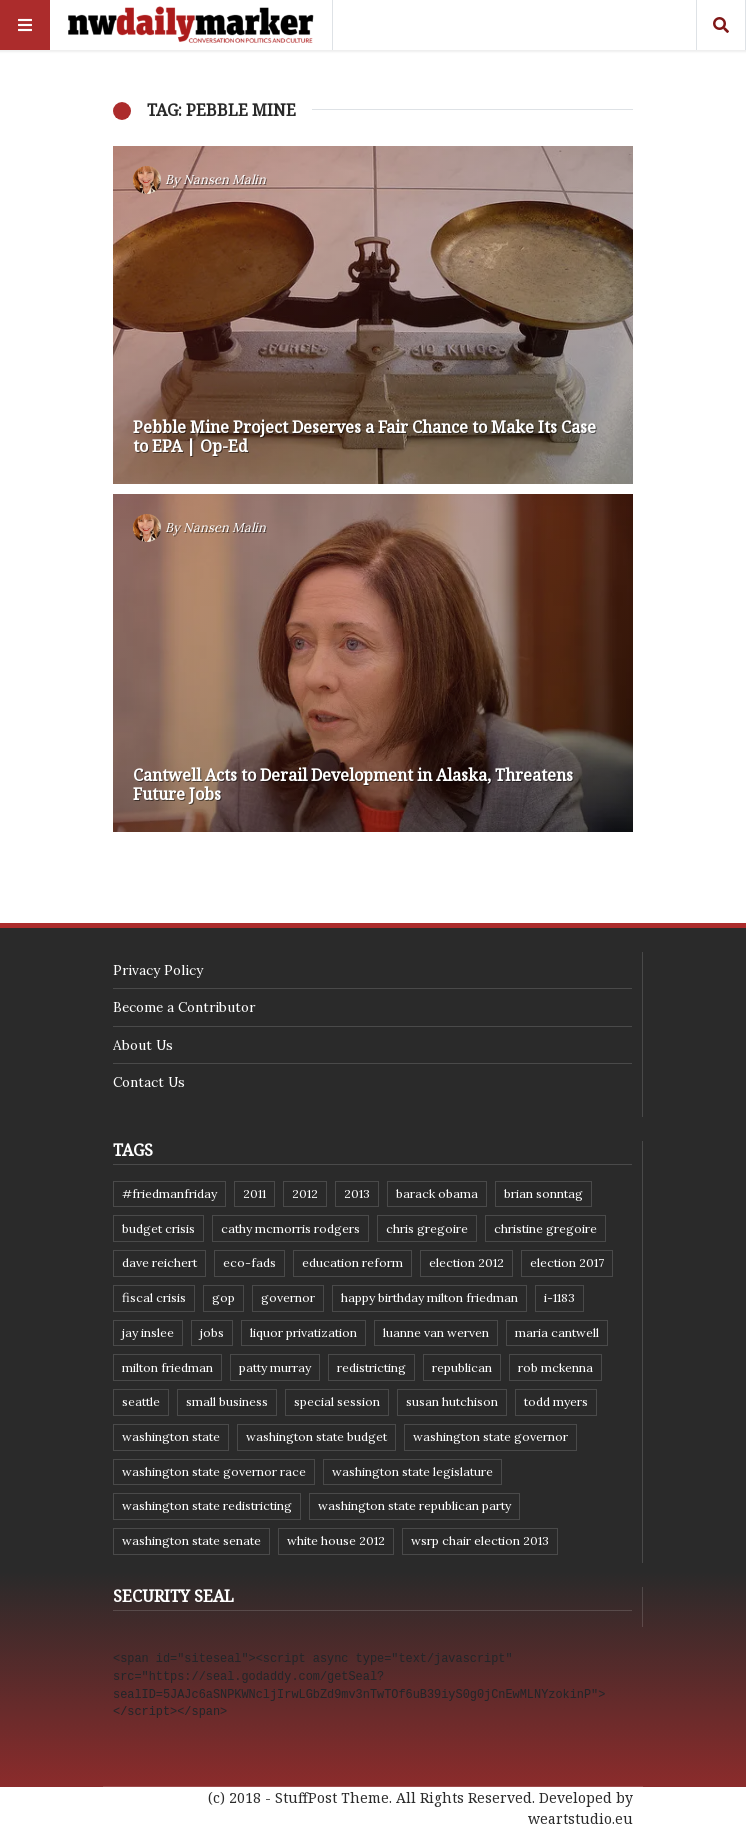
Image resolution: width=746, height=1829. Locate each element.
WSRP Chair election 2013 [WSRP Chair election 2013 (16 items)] (480, 1540)
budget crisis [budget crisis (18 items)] (158, 1228)
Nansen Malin (224, 179)
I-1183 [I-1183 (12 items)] (559, 1297)
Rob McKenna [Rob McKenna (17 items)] (555, 1367)
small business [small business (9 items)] (227, 1401)
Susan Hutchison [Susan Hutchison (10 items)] (452, 1401)
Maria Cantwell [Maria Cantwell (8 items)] (557, 1332)
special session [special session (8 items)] (337, 1401)
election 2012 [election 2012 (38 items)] (466, 1262)
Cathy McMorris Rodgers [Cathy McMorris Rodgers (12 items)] (290, 1228)
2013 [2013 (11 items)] (357, 1193)
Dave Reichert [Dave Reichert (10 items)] (159, 1262)
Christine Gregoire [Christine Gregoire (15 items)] (545, 1228)
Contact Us (149, 1082)
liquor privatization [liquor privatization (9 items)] (303, 1332)
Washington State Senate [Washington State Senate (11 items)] (191, 1540)
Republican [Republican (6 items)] (462, 1367)
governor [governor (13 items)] (288, 1297)
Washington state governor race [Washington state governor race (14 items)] (214, 1471)
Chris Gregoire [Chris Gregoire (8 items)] (427, 1228)
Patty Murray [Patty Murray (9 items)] (275, 1367)
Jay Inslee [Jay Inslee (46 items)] (148, 1332)
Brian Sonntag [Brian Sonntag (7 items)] (543, 1193)
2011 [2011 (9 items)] (254, 1193)
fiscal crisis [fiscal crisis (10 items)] (154, 1297)
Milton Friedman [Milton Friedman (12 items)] (167, 1367)
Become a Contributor (184, 1007)
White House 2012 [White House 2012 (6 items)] (336, 1540)
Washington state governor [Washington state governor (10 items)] (490, 1436)
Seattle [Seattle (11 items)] (141, 1401)
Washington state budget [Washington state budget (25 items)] (316, 1436)
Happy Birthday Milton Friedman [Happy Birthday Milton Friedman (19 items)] (429, 1297)
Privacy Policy (158, 970)
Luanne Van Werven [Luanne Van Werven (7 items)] (436, 1332)
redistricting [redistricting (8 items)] (371, 1367)
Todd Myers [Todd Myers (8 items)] (556, 1401)
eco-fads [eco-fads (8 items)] (249, 1262)
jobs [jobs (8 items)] (212, 1332)
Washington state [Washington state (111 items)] (171, 1436)
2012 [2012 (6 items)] (305, 1193)
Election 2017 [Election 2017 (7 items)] (567, 1262)
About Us (143, 1045)
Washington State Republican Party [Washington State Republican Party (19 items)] (414, 1505)
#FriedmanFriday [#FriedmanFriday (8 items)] (169, 1193)
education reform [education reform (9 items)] (352, 1262)
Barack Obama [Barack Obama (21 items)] (437, 1193)
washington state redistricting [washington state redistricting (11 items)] (207, 1505)
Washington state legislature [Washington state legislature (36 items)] (412, 1471)
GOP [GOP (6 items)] (223, 1297)
